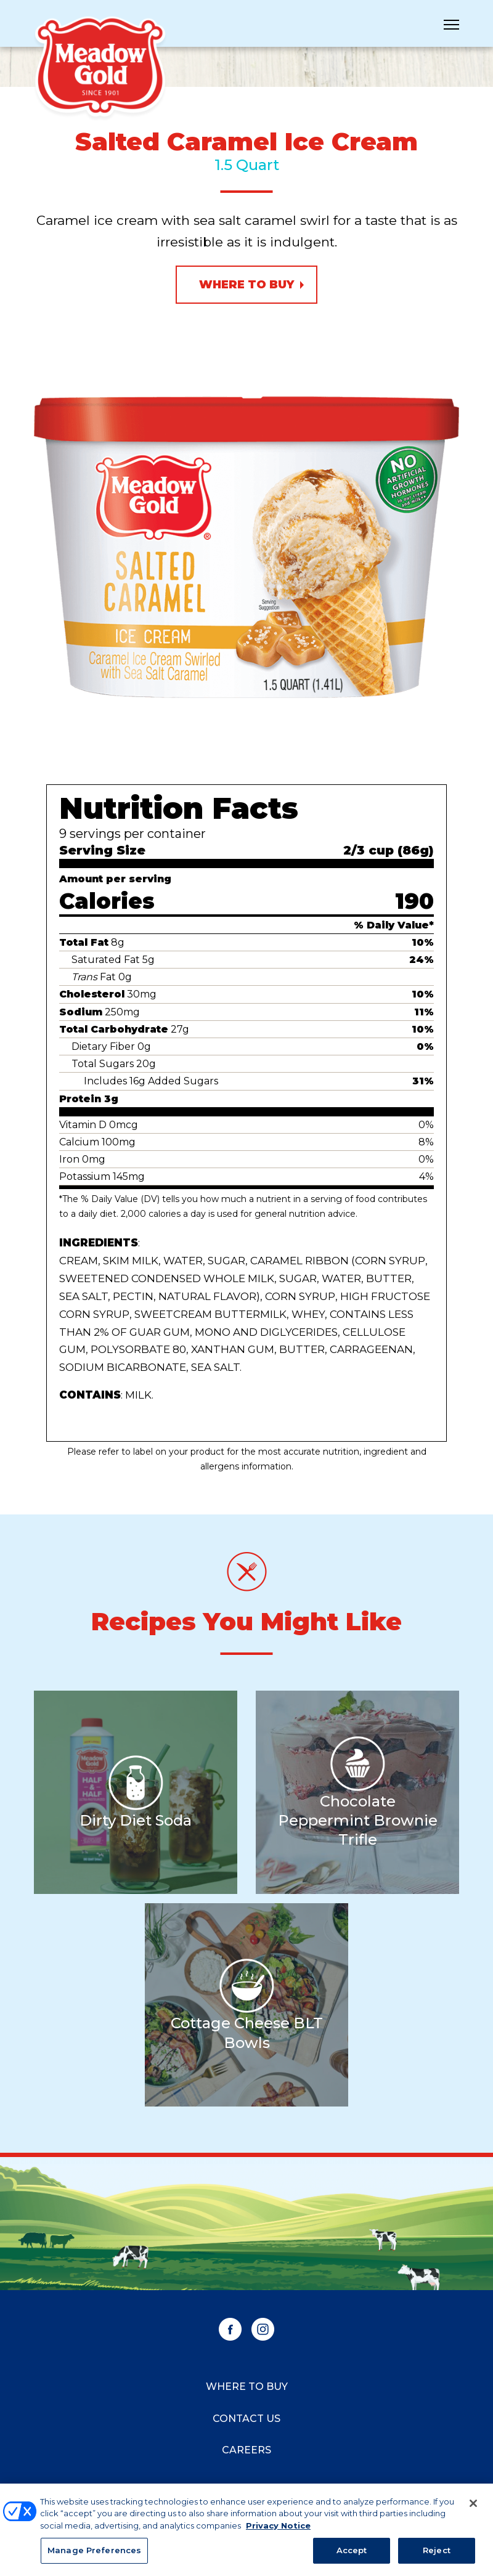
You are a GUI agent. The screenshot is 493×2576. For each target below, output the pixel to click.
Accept (351, 2557)
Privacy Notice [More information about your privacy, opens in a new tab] (278, 2532)
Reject (436, 2557)
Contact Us (246, 2418)
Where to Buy (246, 284)
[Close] (473, 2509)
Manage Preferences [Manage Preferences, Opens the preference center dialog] (94, 2557)
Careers (246, 2450)
